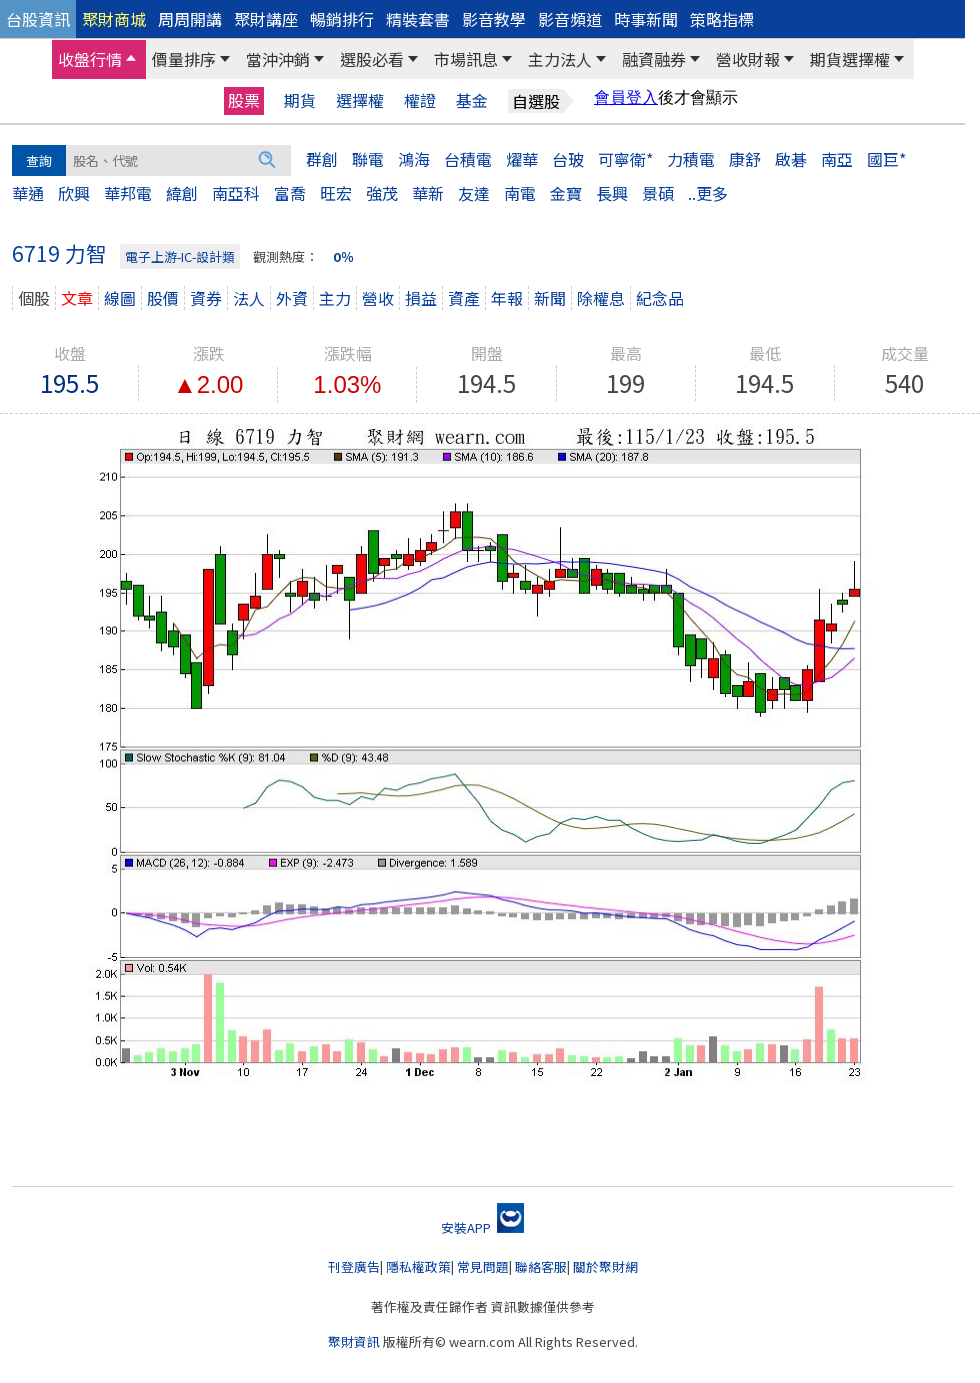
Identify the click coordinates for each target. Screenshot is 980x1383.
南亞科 (236, 193)
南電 (520, 193)
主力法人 (560, 59)
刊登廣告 (354, 1266)
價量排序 (184, 59)
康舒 (745, 159)
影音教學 (494, 19)
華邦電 (128, 193)
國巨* (886, 159)
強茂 (382, 193)
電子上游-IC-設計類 (180, 256)
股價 (163, 298)
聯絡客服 (541, 1266)
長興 (612, 193)
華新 (428, 193)
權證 (420, 100)
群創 (322, 159)
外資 (292, 298)
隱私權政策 (418, 1266)
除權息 (601, 298)
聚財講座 (266, 19)
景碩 (658, 193)
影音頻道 (570, 19)
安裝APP (482, 1227)
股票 (244, 100)
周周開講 (190, 19)
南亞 (837, 159)
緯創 (182, 193)
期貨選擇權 (850, 59)
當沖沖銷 (278, 59)
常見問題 (483, 1266)
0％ (343, 256)
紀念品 (660, 298)
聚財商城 (114, 19)
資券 (206, 298)
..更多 (708, 193)
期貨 (300, 100)
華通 (28, 193)
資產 (464, 298)
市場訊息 (466, 59)
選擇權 (360, 100)
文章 (77, 298)
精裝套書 (418, 19)
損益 (421, 298)
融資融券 (654, 59)
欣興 (74, 193)
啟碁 (791, 159)
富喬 (290, 193)
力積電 (691, 159)
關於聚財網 (605, 1266)
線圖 (120, 298)
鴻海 (414, 159)
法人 (249, 298)
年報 (507, 298)
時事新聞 (646, 19)
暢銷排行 (342, 19)
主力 (335, 298)
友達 (474, 193)
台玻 (568, 159)
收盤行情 (90, 59)
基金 (472, 100)
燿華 (522, 159)
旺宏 (336, 193)
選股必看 (372, 59)
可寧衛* (625, 159)
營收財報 (748, 59)
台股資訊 (38, 19)
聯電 (368, 159)
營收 (378, 298)
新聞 (550, 298)
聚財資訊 (354, 1341)
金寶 (566, 193)
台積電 (468, 159)
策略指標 (722, 19)
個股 (34, 298)
